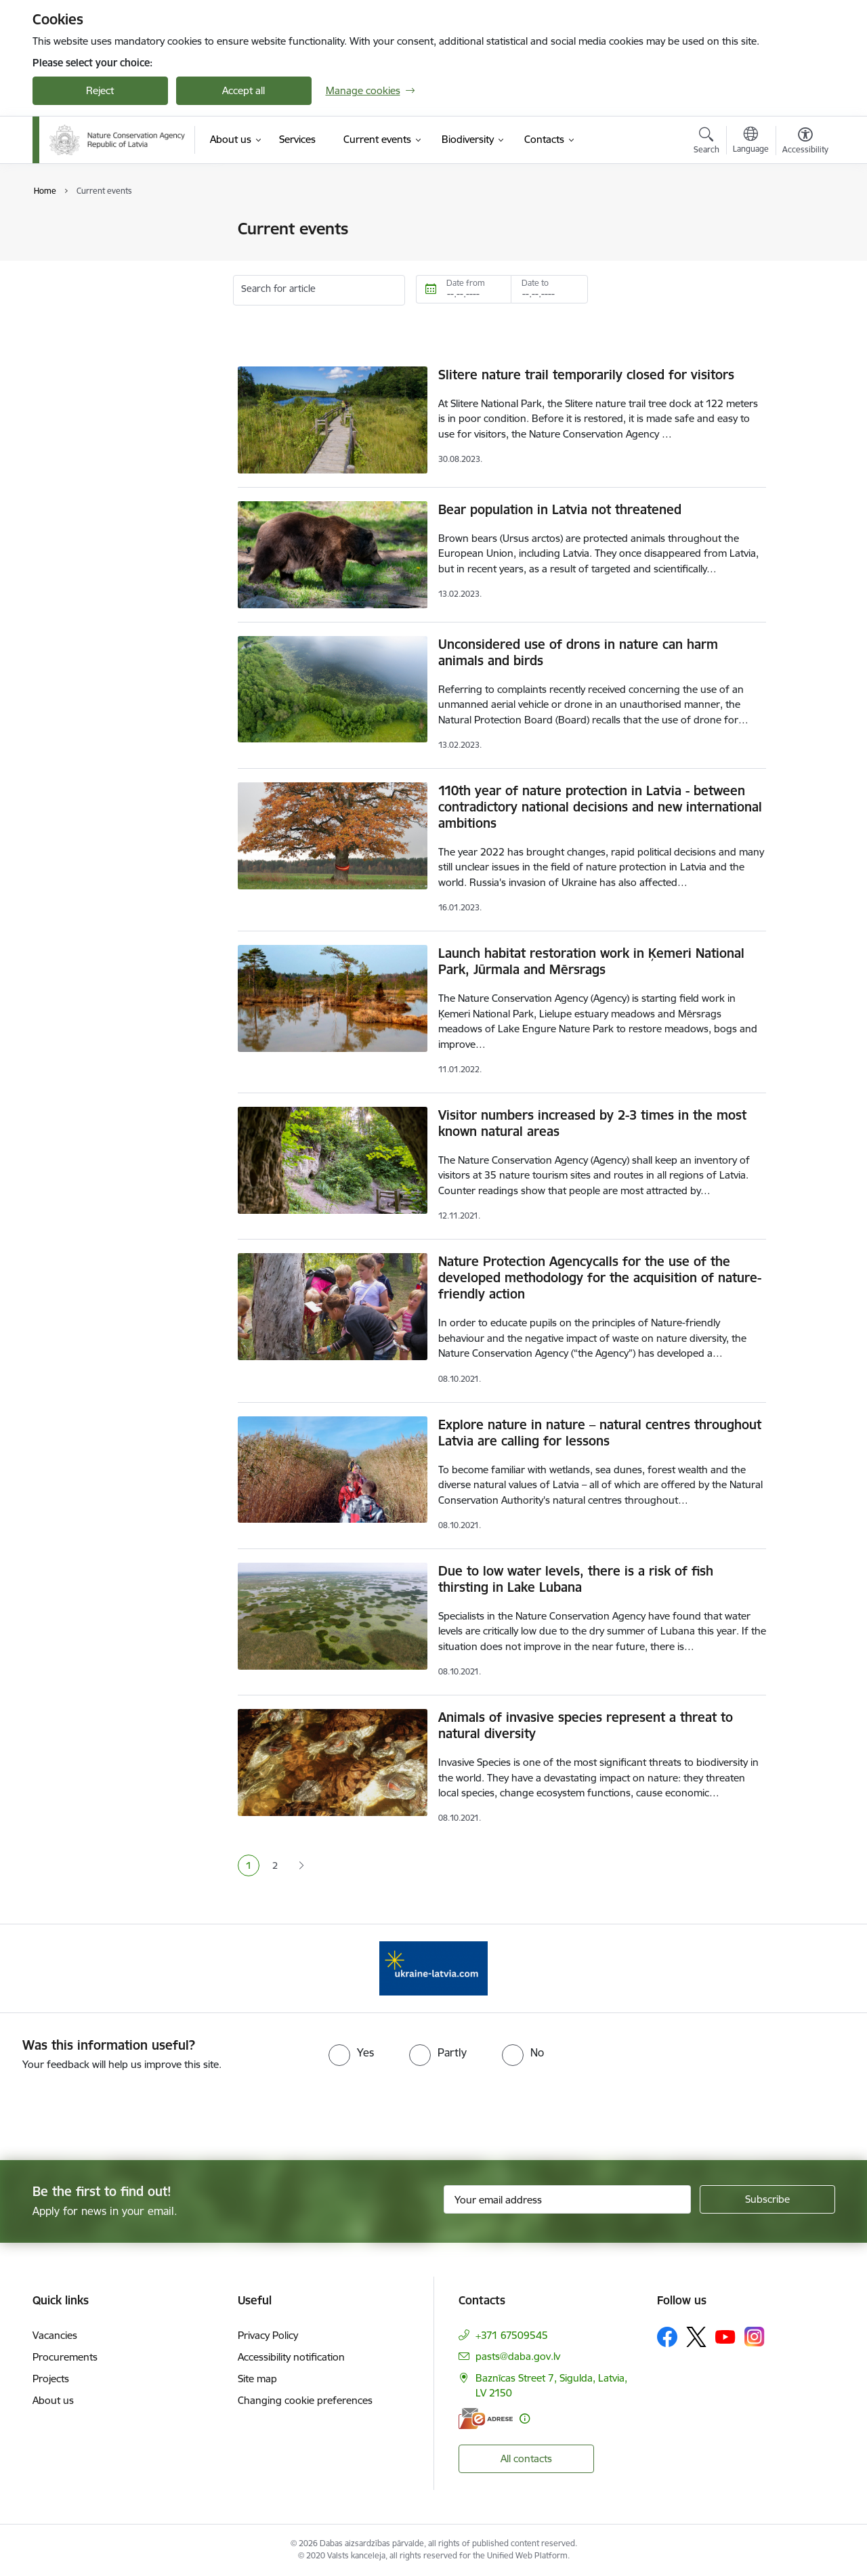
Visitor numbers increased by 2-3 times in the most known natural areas (592, 1123)
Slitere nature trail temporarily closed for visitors (586, 374)
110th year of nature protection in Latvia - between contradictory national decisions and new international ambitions (600, 806)
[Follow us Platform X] (696, 2337)
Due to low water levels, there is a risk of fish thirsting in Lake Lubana (575, 1579)
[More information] (525, 2418)
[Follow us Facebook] (667, 2337)
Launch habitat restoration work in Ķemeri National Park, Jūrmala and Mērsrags (591, 961)
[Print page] (801, 223)
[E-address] (486, 2418)
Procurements (65, 2356)
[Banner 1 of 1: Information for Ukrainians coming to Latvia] (433, 1967)
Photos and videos (89, 276)
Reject (100, 90)
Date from (465, 283)
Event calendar (80, 253)
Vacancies (55, 2335)
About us (53, 2400)
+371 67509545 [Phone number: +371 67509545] (511, 2335)
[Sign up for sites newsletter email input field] (567, 2199)
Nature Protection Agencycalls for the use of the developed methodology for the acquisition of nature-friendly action (599, 1277)
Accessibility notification (291, 2356)
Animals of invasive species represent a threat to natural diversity (585, 1725)
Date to (535, 283)
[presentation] (113, 2110)
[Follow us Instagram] (754, 2336)
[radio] (351, 2052)
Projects (51, 2378)
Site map (257, 2378)
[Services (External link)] (297, 139)
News (59, 230)
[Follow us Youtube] (725, 2336)
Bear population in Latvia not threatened (559, 509)
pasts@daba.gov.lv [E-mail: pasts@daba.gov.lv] (517, 2356)
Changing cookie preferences (305, 2400)
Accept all (243, 90)
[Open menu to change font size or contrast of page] (805, 142)
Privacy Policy (268, 2335)
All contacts (526, 2458)
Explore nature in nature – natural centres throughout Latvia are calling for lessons (599, 1432)
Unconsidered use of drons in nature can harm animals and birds (578, 652)
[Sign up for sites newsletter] (767, 2199)
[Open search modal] (706, 142)
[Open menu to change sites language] (751, 141)
